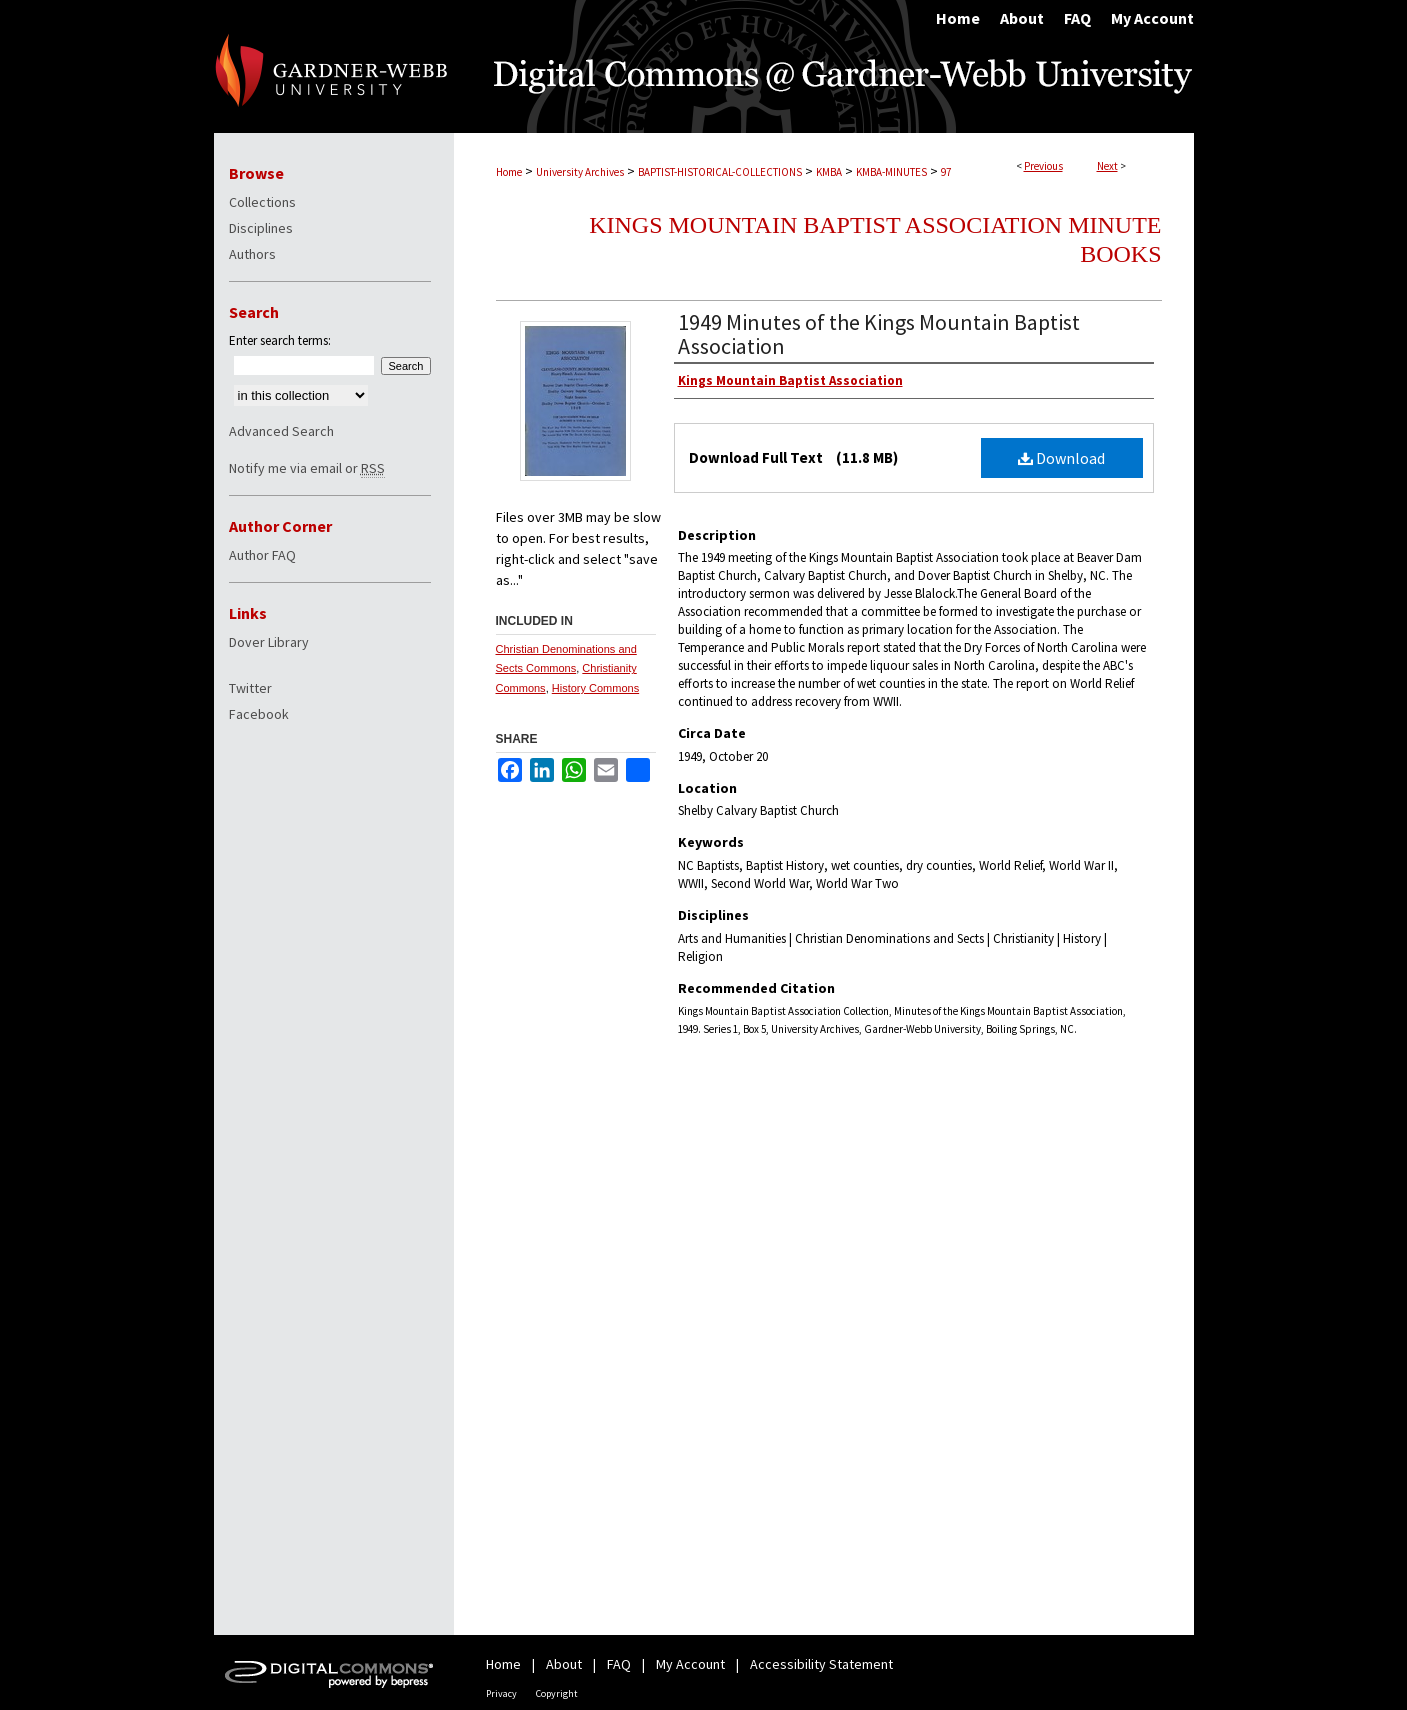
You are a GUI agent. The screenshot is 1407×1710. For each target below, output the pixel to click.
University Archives (580, 172)
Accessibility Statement (821, 1664)
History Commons (595, 688)
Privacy (501, 1693)
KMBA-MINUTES (891, 172)
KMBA (829, 172)
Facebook (259, 714)
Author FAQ (262, 555)
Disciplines (261, 228)
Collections (262, 202)
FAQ (619, 1664)
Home (509, 172)
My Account (690, 1664)
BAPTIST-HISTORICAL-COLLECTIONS (720, 172)
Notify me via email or (307, 468)
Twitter (250, 688)
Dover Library (269, 642)
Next (1107, 166)
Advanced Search (281, 431)
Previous (1043, 166)
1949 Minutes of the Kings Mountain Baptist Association (879, 334)
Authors (252, 254)
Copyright (557, 1693)
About (564, 1664)
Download (1061, 458)
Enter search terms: (280, 340)
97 (946, 172)
